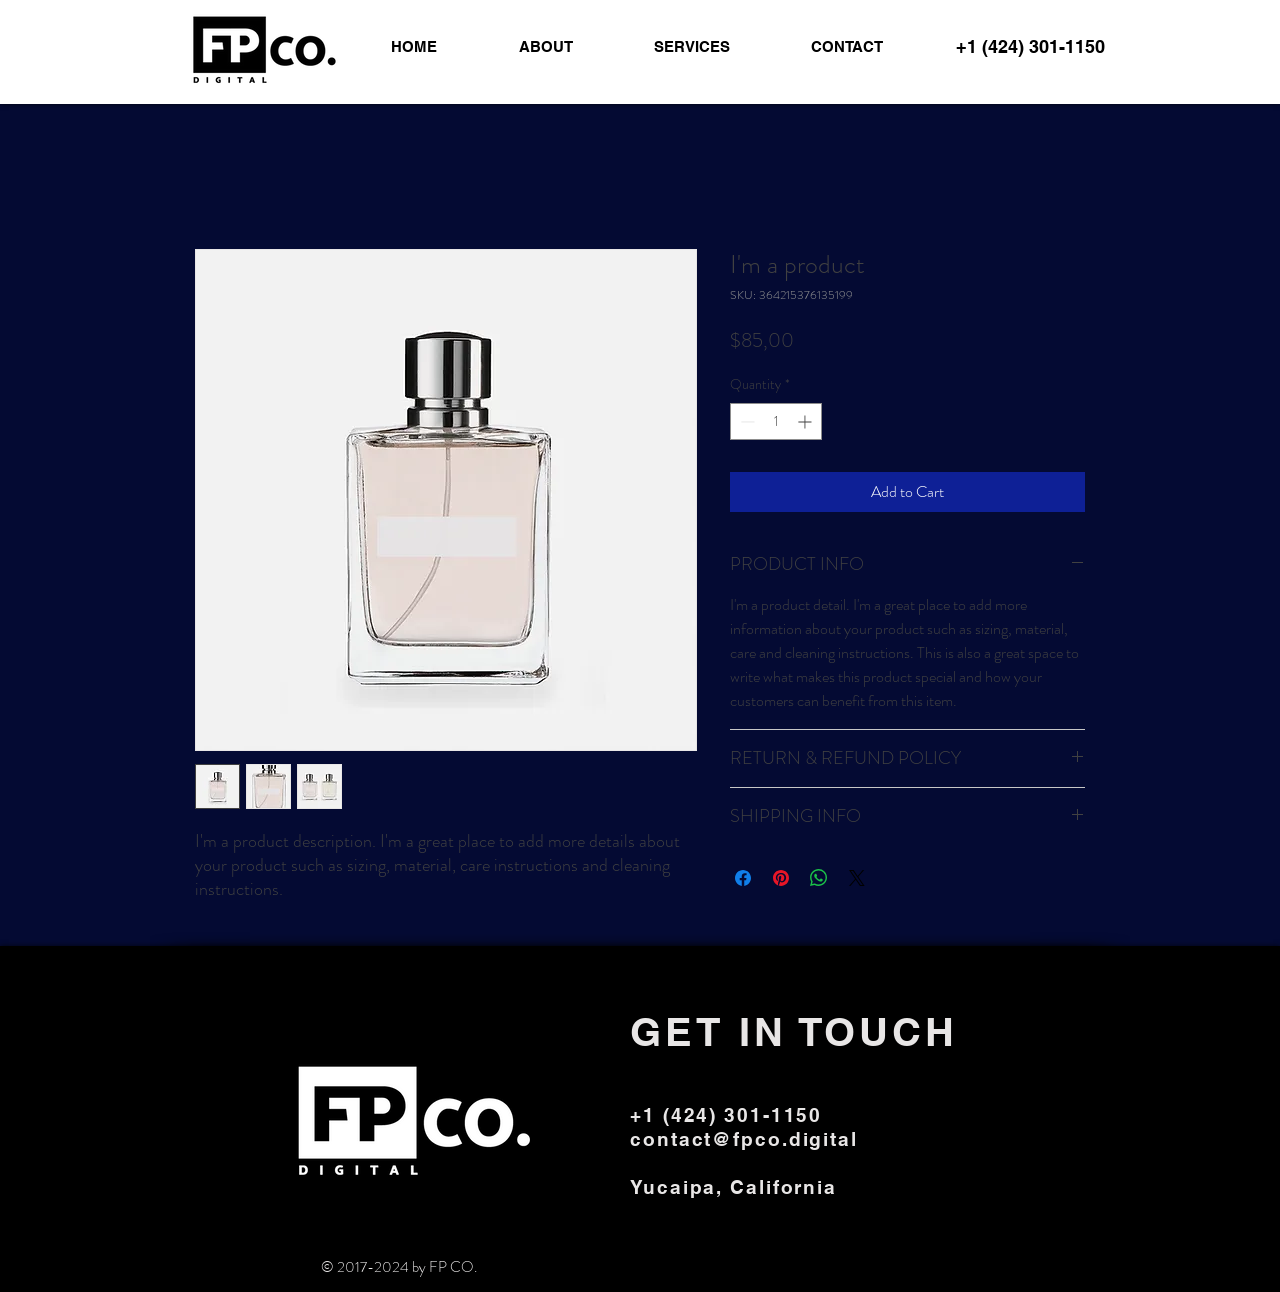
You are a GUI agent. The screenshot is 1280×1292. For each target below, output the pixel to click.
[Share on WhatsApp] (819, 878)
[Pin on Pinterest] (781, 878)
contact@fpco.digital (744, 1139)
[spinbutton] (776, 421)
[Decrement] (745, 421)
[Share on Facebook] (743, 878)
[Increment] (806, 421)
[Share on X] (857, 878)
